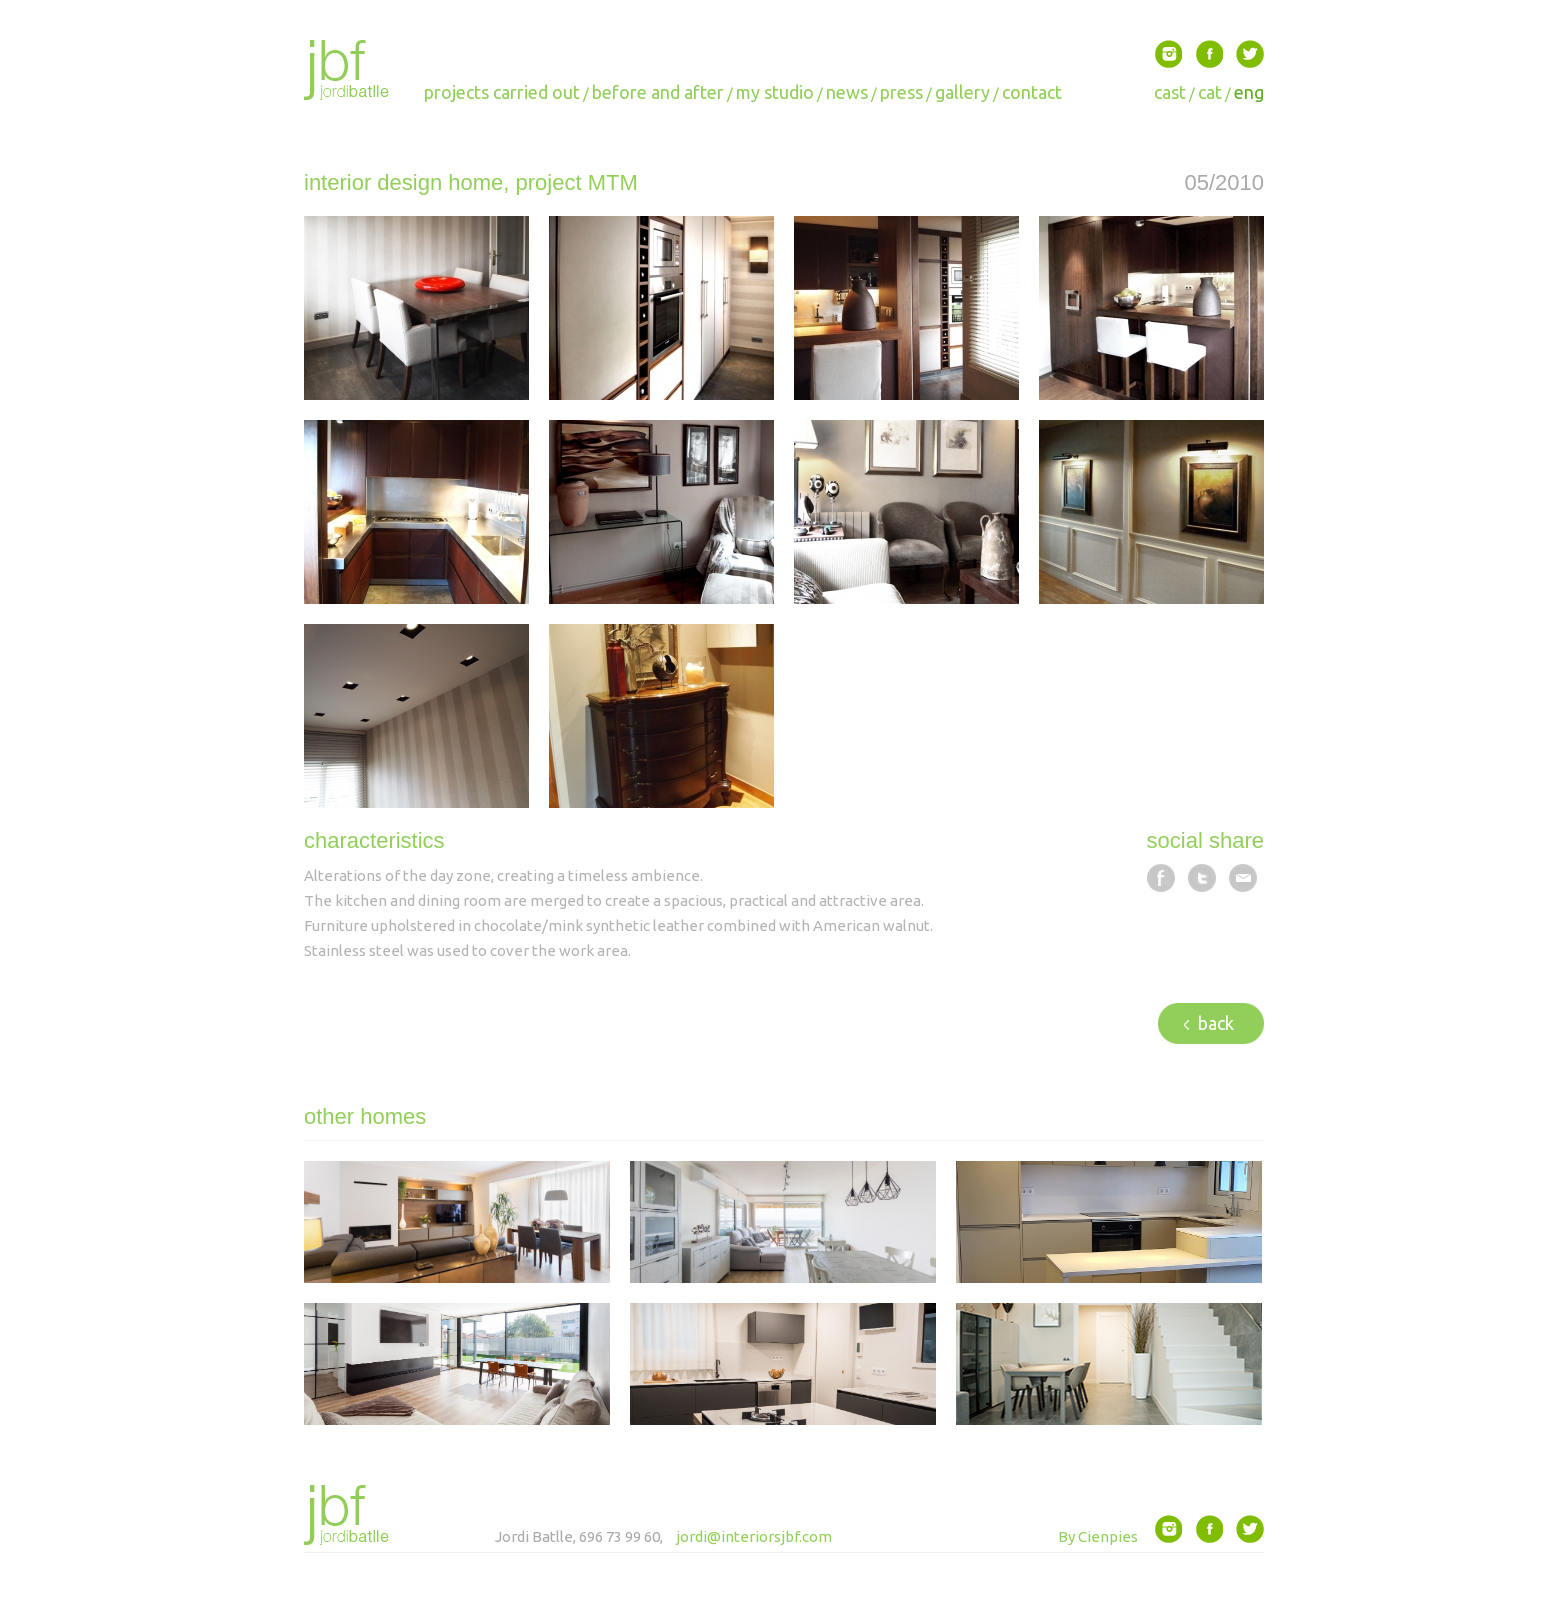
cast (1170, 92)
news (847, 92)
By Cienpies (1098, 1536)
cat (1210, 92)
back (1209, 1023)
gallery (962, 92)
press (901, 92)
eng (1249, 92)
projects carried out (502, 92)
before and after (658, 92)
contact (1032, 92)
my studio (775, 92)
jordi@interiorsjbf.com (754, 1536)
